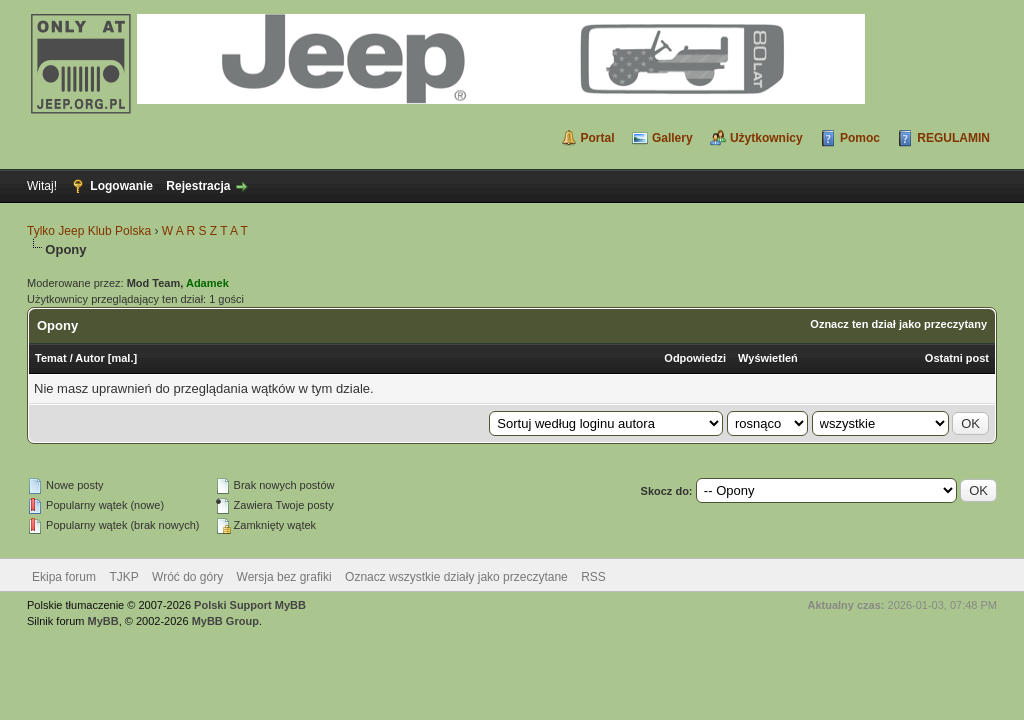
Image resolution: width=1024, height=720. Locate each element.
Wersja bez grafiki (284, 577)
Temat (51, 358)
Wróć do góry (187, 577)
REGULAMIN (953, 138)
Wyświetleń (768, 358)
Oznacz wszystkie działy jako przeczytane (456, 577)
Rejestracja (198, 186)
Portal (598, 138)
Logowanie (121, 186)
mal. (122, 358)
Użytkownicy (766, 138)
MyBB (103, 621)
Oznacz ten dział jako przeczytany (898, 324)
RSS (593, 577)
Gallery (672, 138)
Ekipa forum (64, 577)
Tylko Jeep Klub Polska (89, 231)
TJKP (123, 577)
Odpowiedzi (695, 358)
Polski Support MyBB (250, 605)
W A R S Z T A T (205, 231)
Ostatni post (957, 358)
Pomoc (860, 138)
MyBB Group (225, 621)
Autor (89, 358)
